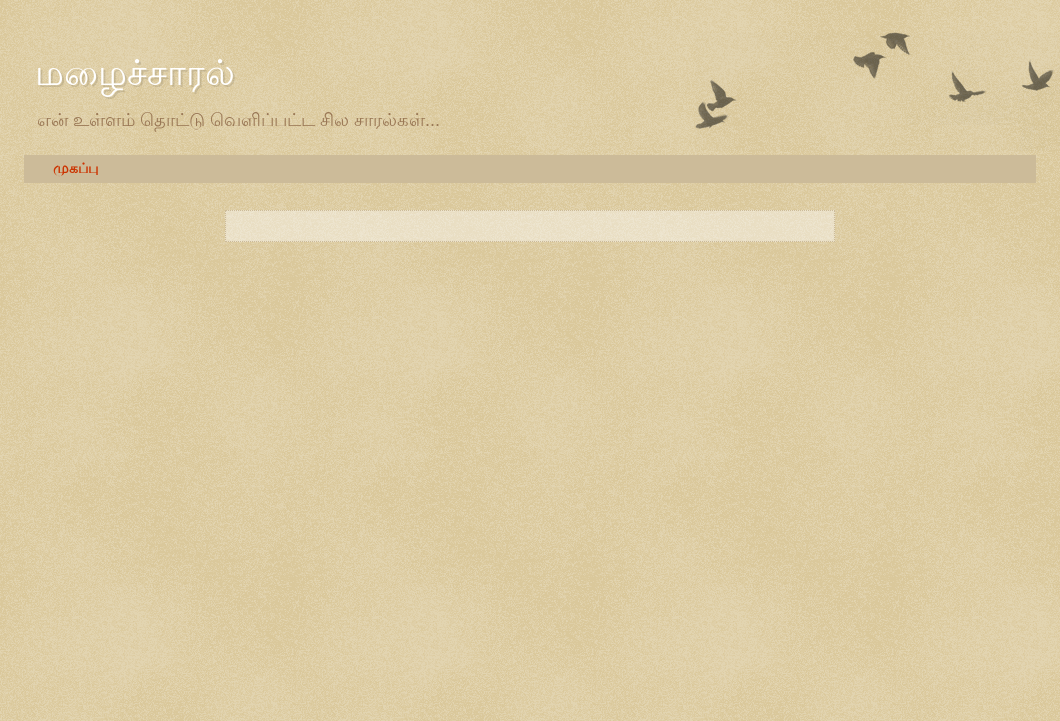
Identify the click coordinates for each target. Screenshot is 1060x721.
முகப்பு (75, 168)
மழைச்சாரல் (135, 73)
